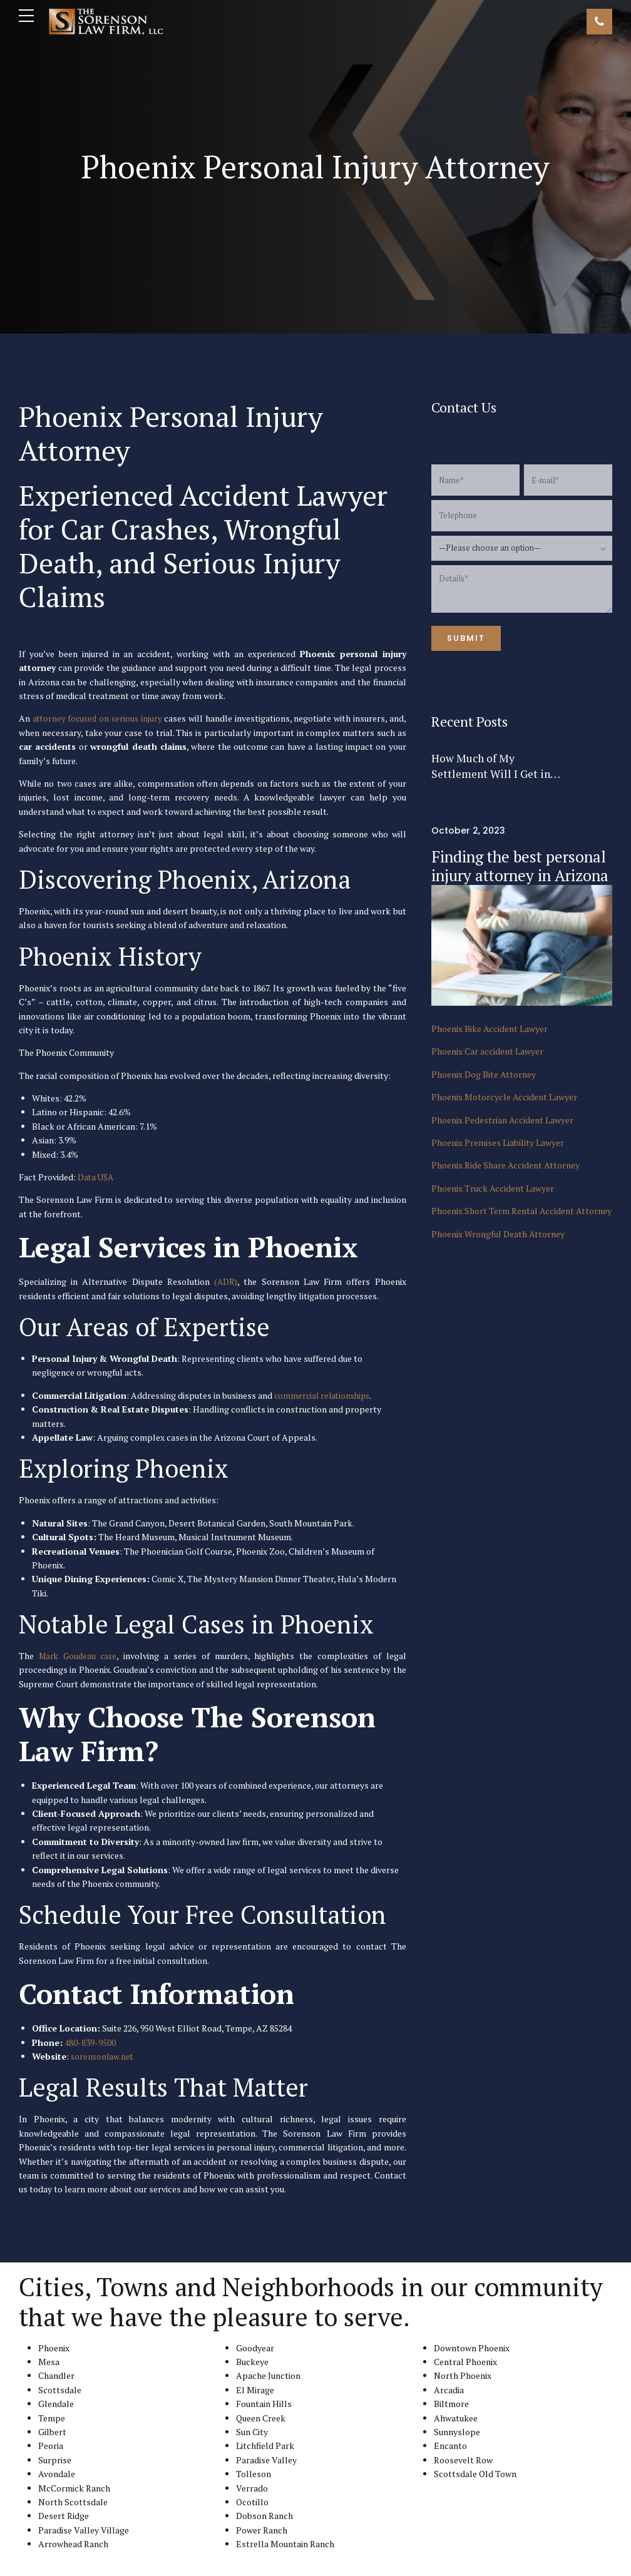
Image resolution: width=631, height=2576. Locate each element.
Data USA (97, 1177)
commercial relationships (324, 1395)
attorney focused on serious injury (98, 718)
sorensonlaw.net (103, 2056)
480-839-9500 (90, 2042)
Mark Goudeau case (79, 1656)
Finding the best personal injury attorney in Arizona (519, 866)
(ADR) (225, 1281)
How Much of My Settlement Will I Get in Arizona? (490, 766)
